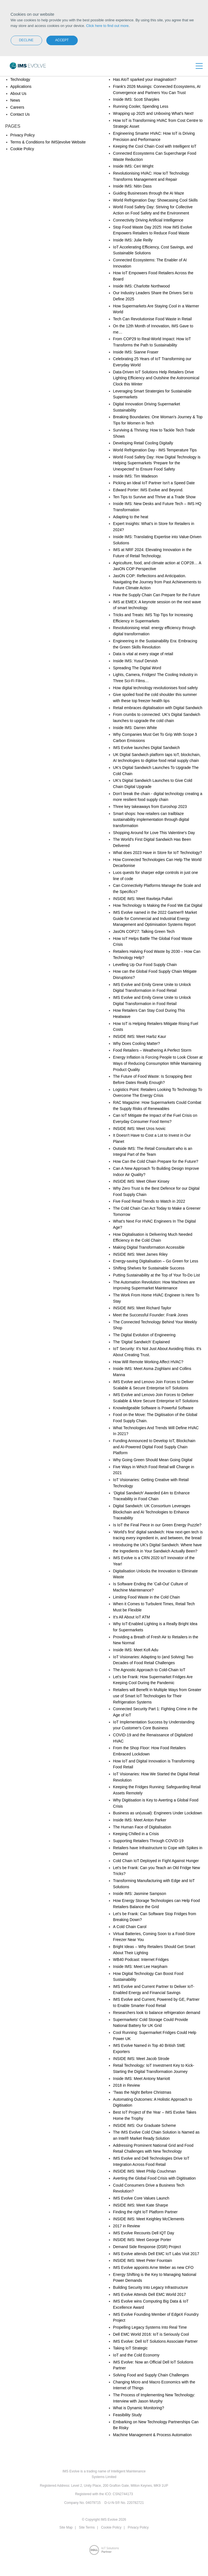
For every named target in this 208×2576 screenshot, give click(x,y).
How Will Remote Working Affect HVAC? (148, 1362)
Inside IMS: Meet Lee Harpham (140, 1966)
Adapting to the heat (130, 517)
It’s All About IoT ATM (131, 1617)
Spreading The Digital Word (137, 668)
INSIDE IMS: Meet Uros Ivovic (139, 1128)
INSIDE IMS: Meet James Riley (140, 1254)
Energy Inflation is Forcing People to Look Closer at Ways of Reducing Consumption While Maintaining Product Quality (158, 1063)
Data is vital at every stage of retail (143, 654)
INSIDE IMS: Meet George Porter (142, 2239)
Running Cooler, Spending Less (140, 106)
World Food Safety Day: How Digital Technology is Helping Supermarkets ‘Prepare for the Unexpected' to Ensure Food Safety (157, 463)
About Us (18, 93)
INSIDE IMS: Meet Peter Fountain (142, 2260)
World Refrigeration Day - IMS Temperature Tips (155, 450)
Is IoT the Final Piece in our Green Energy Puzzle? (157, 1525)
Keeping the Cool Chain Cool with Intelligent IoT (154, 146)
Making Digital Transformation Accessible (149, 1247)
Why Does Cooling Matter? (136, 1043)
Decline (26, 40)
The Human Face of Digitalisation (142, 1827)
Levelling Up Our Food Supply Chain (145, 964)
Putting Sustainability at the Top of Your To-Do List (156, 1275)
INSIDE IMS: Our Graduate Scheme (144, 2125)
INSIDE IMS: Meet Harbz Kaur (139, 1036)
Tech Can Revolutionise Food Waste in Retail (152, 319)
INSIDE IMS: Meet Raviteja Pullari (143, 898)
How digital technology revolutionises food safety (155, 688)
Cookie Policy (22, 149)
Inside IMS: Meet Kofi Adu (135, 1650)
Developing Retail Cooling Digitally (143, 443)
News (15, 100)
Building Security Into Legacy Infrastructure (150, 2287)
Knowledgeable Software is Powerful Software (153, 1408)
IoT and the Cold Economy (136, 2355)
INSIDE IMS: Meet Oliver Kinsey (141, 1181)
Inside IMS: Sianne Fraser (136, 352)
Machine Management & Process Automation (152, 2435)
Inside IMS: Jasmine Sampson (139, 1893)
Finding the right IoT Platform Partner (145, 2212)
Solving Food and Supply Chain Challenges (151, 2375)
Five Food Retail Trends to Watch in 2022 (149, 1201)
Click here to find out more (107, 26)
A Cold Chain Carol (130, 1926)
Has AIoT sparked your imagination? (144, 79)
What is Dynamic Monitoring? (138, 2408)
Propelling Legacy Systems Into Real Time (150, 2327)
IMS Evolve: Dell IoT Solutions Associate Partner (155, 2341)
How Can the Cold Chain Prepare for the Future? (155, 1161)
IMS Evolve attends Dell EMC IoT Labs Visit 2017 (156, 2253)
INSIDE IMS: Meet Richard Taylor (142, 1308)
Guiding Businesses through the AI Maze (148, 193)
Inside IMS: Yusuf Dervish (135, 661)
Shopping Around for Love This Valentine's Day (154, 832)
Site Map (65, 2527)
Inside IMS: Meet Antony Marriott (141, 2078)
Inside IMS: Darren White (135, 727)
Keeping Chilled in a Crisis (136, 1833)
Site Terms (87, 2527)
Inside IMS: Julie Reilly (133, 240)
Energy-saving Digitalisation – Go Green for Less (155, 1261)
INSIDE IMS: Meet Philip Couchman (144, 2171)
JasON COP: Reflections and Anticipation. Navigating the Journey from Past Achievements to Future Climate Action (157, 582)
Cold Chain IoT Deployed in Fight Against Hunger (156, 1860)
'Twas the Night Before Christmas (142, 2092)
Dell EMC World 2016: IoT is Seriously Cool (151, 2334)
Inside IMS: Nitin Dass (132, 186)
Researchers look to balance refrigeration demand (156, 2012)
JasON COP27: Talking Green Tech (144, 931)
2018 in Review (126, 2085)
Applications (21, 86)
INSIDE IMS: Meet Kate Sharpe (140, 2205)
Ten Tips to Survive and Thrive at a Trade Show (154, 497)
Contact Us (20, 114)
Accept (61, 40)
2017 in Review (126, 2226)
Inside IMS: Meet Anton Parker (139, 1820)
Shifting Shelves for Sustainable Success (148, 1268)
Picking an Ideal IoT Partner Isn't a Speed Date (154, 483)
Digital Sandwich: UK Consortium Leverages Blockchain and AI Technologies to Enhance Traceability (151, 1512)
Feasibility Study (127, 2415)
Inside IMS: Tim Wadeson (135, 476)
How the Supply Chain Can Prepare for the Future (156, 595)
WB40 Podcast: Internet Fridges (141, 1959)
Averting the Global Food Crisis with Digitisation (154, 2178)
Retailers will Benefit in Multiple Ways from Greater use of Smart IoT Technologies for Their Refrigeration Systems (157, 1695)
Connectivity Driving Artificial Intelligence (148, 220)
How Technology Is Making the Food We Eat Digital (157, 905)
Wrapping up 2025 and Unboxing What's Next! (153, 113)
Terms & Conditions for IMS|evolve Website (48, 142)
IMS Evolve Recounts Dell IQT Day (143, 2233)
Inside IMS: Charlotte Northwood (141, 286)
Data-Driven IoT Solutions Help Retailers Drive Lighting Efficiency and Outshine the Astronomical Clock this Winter (156, 378)
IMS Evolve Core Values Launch (141, 2198)
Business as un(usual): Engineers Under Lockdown (157, 1813)
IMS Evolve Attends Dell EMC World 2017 (149, 2294)
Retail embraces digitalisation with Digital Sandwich (157, 707)
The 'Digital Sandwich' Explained (141, 1342)
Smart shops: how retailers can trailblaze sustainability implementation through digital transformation (151, 819)
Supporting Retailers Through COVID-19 (148, 1841)
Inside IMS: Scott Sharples (136, 99)
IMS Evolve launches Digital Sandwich (146, 747)
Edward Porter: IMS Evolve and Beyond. (148, 490)
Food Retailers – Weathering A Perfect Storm (152, 1050)
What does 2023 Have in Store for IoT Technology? (157, 852)
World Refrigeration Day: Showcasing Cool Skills (155, 200)
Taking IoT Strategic (130, 2348)
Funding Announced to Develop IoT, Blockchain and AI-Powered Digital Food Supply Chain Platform (154, 1446)
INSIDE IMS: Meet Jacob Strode (141, 2058)
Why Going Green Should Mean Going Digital (152, 1460)
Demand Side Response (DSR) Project (147, 2246)
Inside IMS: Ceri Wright (133, 166)
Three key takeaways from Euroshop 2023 (150, 806)
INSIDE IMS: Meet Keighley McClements (148, 2219)
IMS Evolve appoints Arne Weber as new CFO (153, 2267)
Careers (17, 107)
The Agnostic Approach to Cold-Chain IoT (149, 1670)
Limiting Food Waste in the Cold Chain (146, 1597)
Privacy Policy (22, 135)
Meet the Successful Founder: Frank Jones (150, 1315)
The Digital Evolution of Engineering (144, 1335)
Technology (20, 79)
